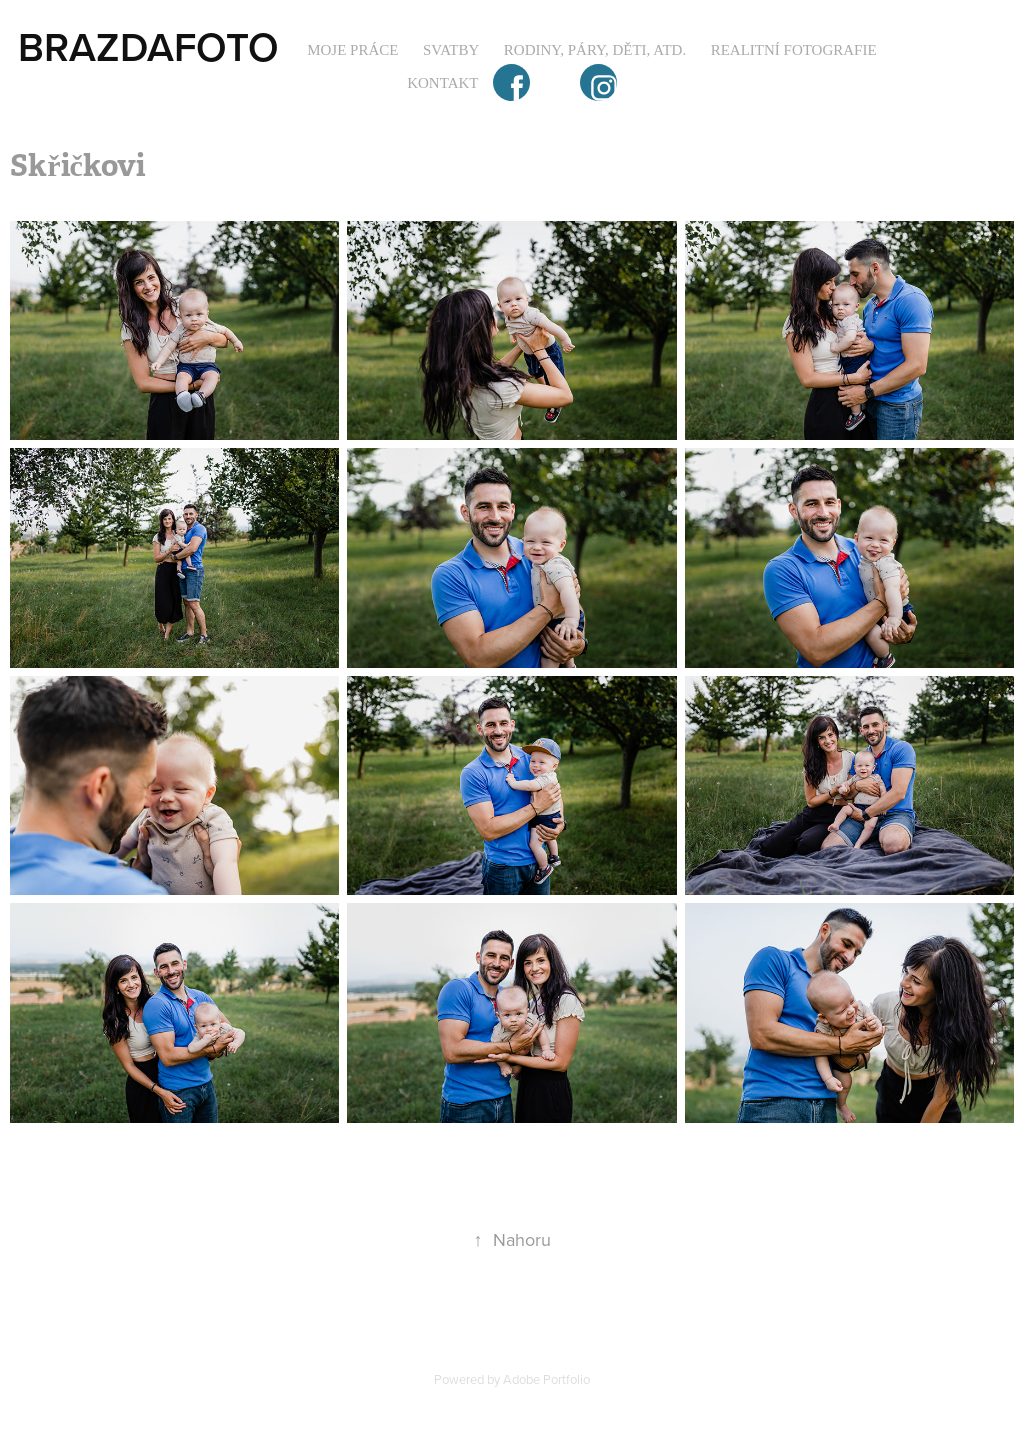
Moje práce (352, 50)
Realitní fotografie (794, 50)
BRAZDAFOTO (148, 46)
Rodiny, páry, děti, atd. (595, 50)
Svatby (451, 50)
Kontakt (442, 83)
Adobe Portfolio (546, 1379)
